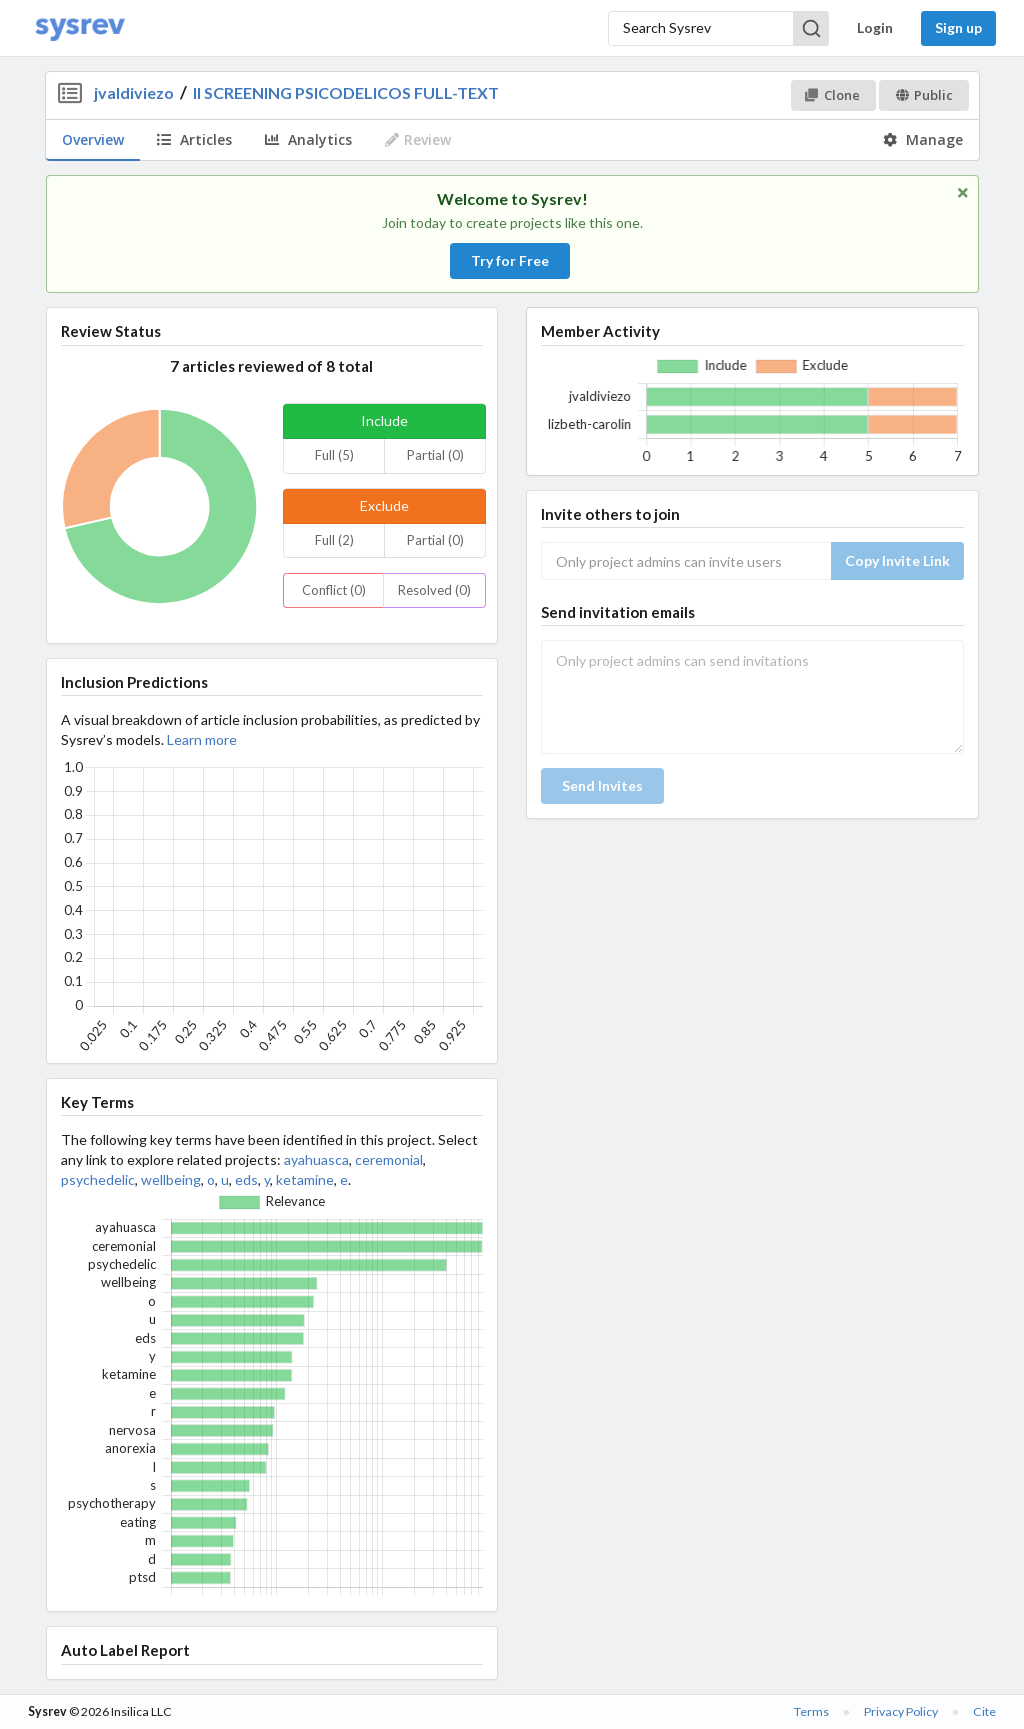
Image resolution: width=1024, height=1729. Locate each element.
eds (246, 1179)
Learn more (202, 739)
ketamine (305, 1179)
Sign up (958, 27)
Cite (984, 1711)
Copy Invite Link (897, 560)
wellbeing (171, 1179)
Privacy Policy (901, 1711)
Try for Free (510, 260)
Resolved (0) (434, 590)
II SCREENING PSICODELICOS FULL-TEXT (346, 92)
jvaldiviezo (134, 92)
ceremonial (389, 1159)
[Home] (80, 28)
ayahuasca (316, 1159)
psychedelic (98, 1179)
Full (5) (334, 455)
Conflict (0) (334, 590)
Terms (811, 1711)
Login (875, 27)
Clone (832, 95)
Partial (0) (435, 455)
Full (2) (334, 540)
